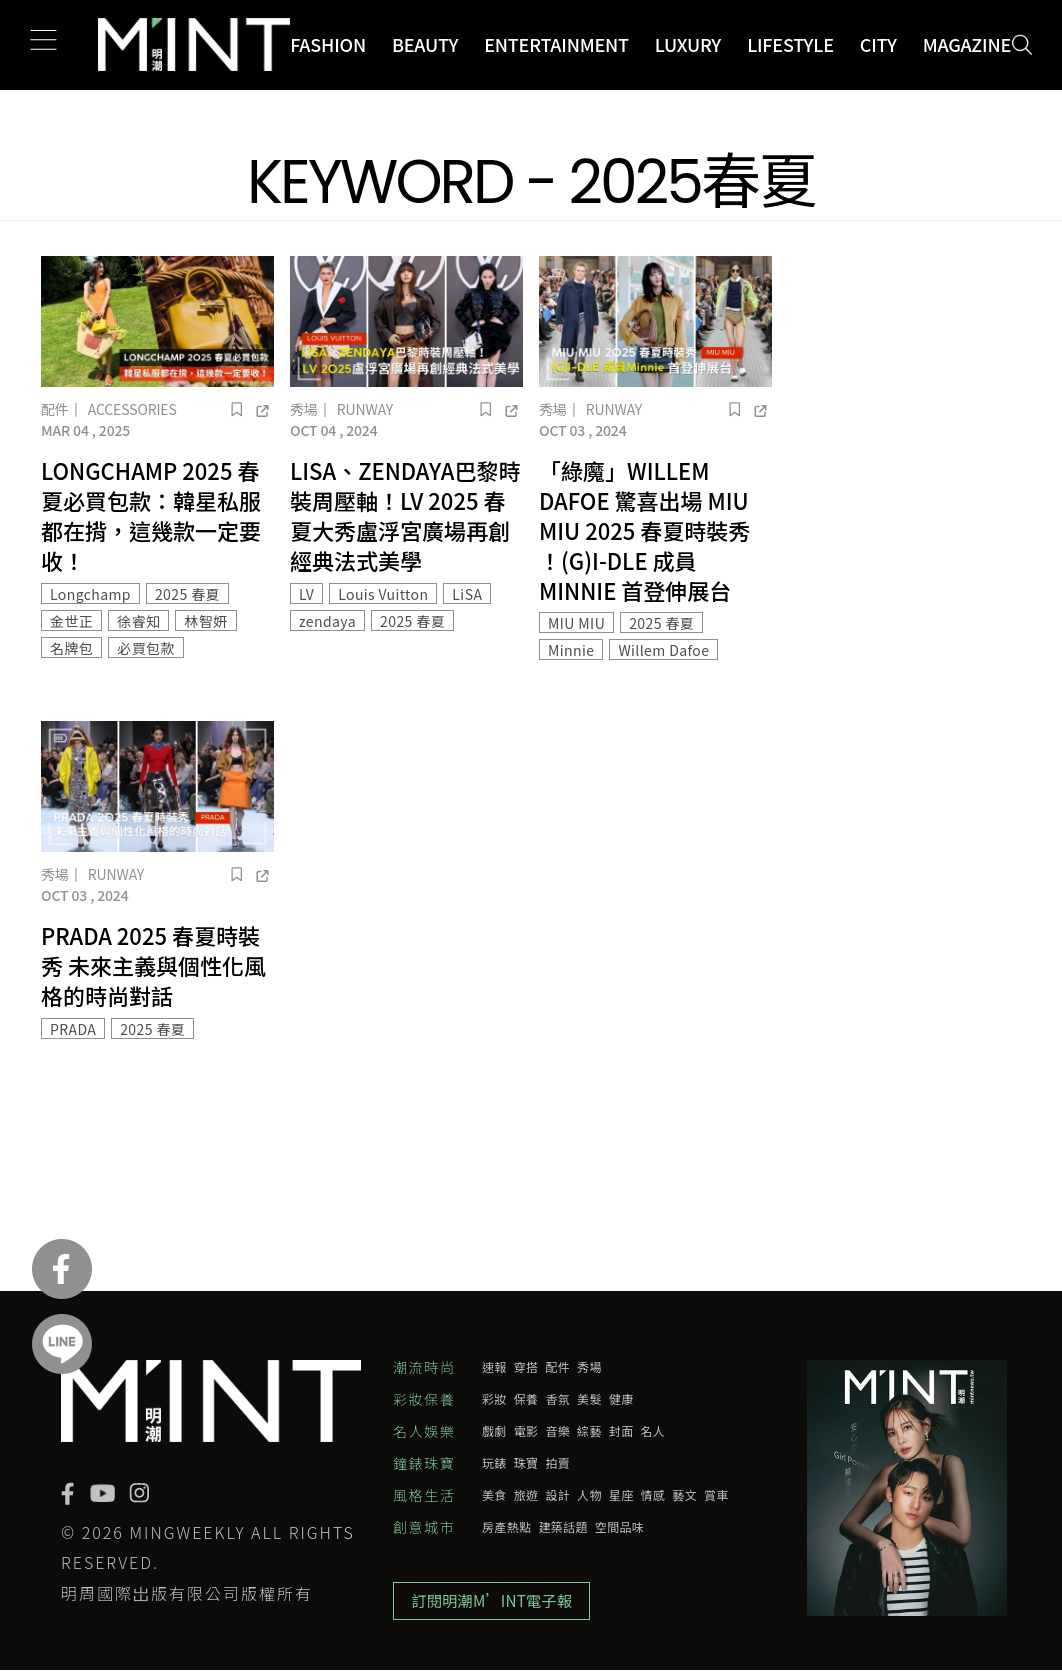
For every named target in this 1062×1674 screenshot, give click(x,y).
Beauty (425, 44)
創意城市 (424, 1527)
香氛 (557, 1399)
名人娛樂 (424, 1431)
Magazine (967, 44)
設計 (557, 1495)
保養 (526, 1399)
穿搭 (526, 1367)
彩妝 (494, 1399)
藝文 (684, 1495)
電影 (526, 1431)
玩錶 (494, 1463)
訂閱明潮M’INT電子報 (496, 1603)
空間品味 (619, 1527)
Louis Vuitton (383, 594)
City (878, 44)
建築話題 (562, 1527)
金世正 (71, 621)
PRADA (73, 1029)
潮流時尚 (424, 1367)
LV (306, 594)
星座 (621, 1495)
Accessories (132, 409)
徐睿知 (138, 621)
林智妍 (205, 621)
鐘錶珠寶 (424, 1463)
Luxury (688, 44)
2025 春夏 (187, 594)
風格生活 (424, 1495)
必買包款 (146, 648)
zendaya (327, 621)
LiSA (467, 594)
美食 (494, 1495)
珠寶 (526, 1463)
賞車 (716, 1495)
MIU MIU (576, 623)
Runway (365, 409)
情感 (653, 1495)
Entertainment (556, 44)
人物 (589, 1495)
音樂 (557, 1431)
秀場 (304, 409)
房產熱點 (506, 1527)
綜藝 (589, 1431)
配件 (55, 409)
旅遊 (526, 1495)
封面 (621, 1431)
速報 (494, 1367)
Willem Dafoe (663, 650)
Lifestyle (790, 44)
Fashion (328, 44)
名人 (653, 1431)
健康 (621, 1399)
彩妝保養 (424, 1399)
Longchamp (90, 594)
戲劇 (494, 1431)
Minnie (571, 650)
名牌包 (71, 648)
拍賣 (557, 1463)
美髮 (589, 1399)
